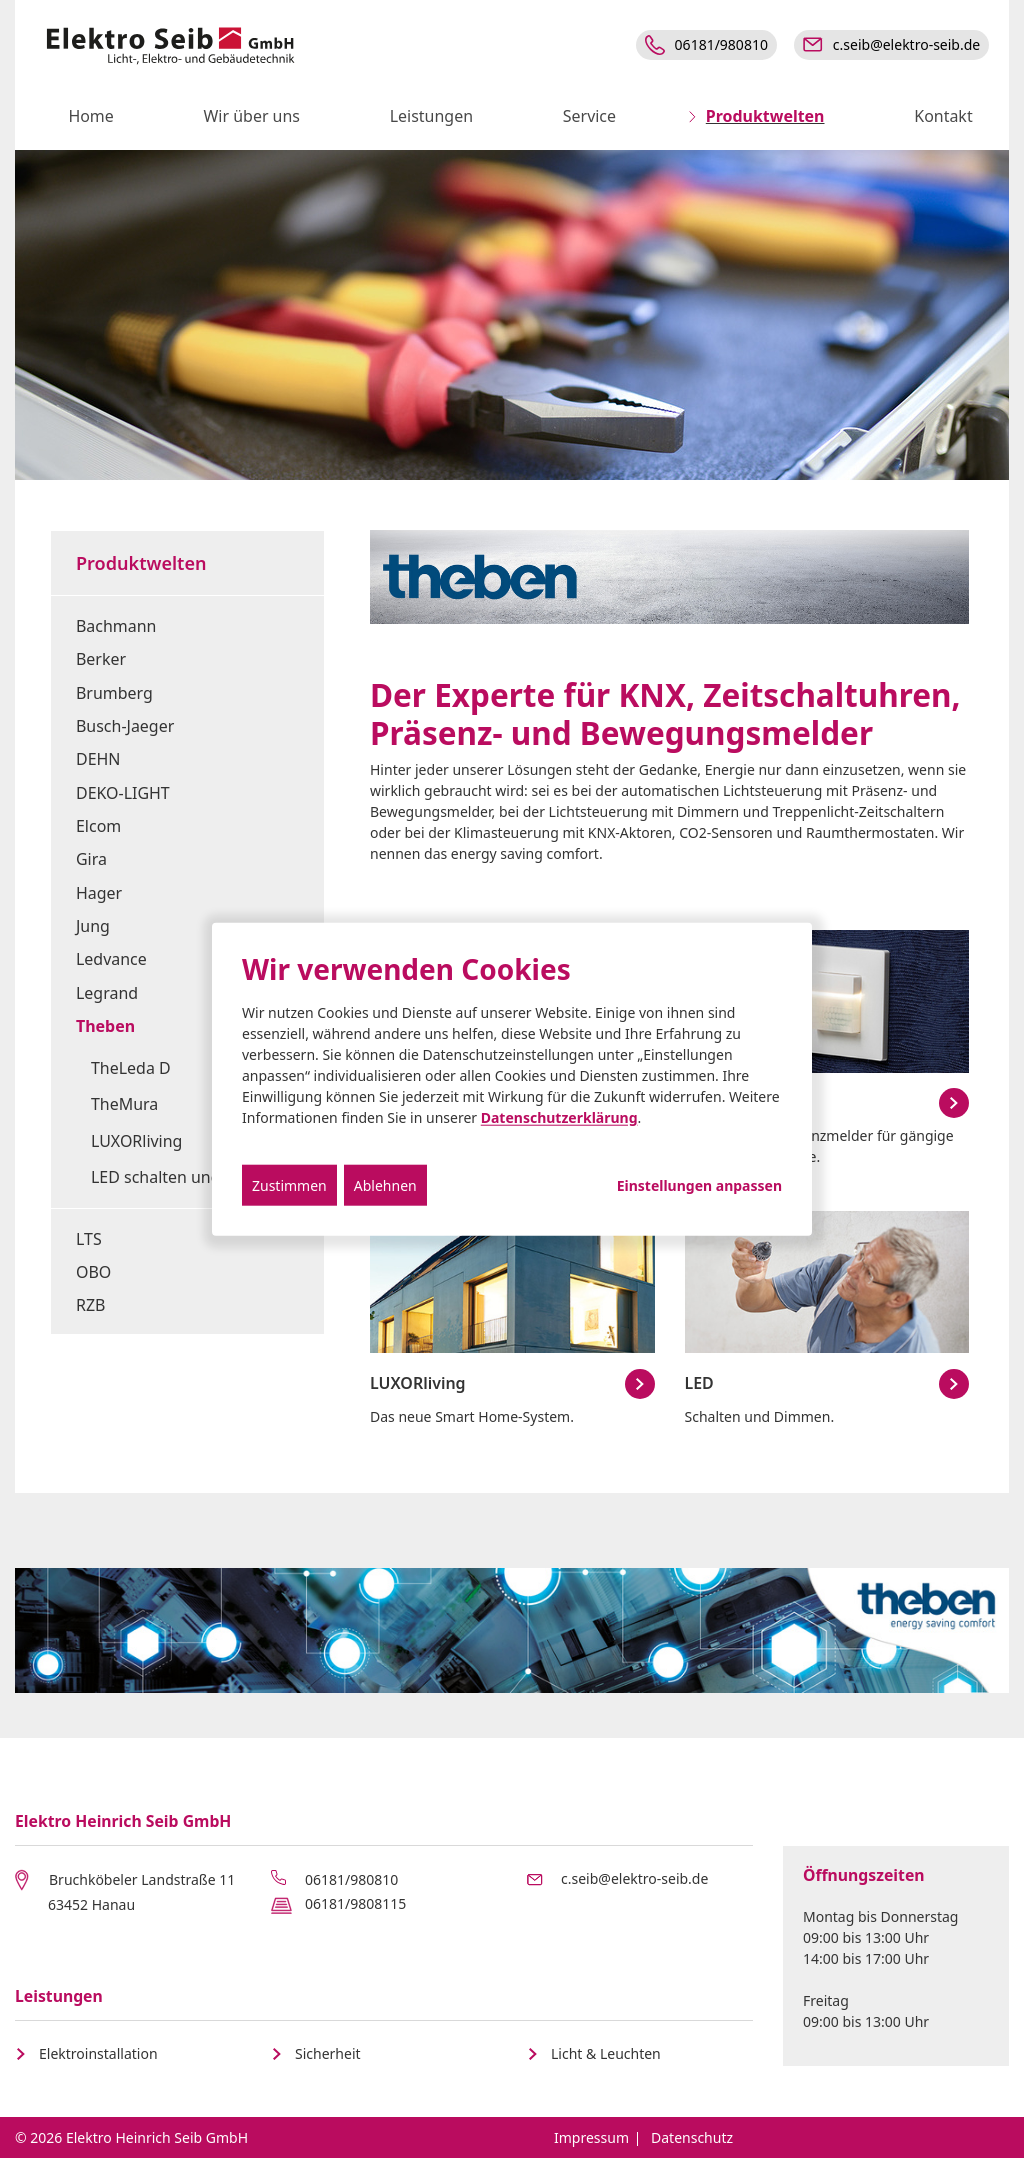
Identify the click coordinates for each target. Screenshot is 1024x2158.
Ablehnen (385, 1184)
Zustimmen (289, 1184)
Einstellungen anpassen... (699, 1185)
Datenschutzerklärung (559, 1116)
